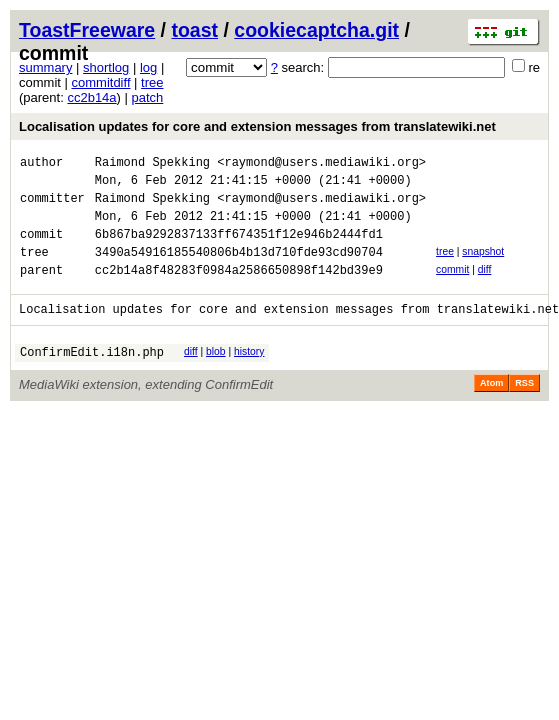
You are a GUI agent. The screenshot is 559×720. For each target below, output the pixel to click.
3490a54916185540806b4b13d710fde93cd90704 (239, 269)
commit (452, 287)
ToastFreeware (87, 30)
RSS (524, 410)
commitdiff (101, 82)
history (249, 375)
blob (216, 375)
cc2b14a (91, 97)
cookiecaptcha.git (316, 30)
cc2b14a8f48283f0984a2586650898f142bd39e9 (239, 290)
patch (148, 97)
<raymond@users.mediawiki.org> (321, 164)
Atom (491, 410)
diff (485, 287)
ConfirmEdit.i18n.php (92, 378)
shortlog (106, 67)
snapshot (483, 266)
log (148, 67)
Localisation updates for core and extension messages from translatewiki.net (257, 126)
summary (45, 67)
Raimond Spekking (152, 164)
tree (152, 82)
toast (194, 30)
